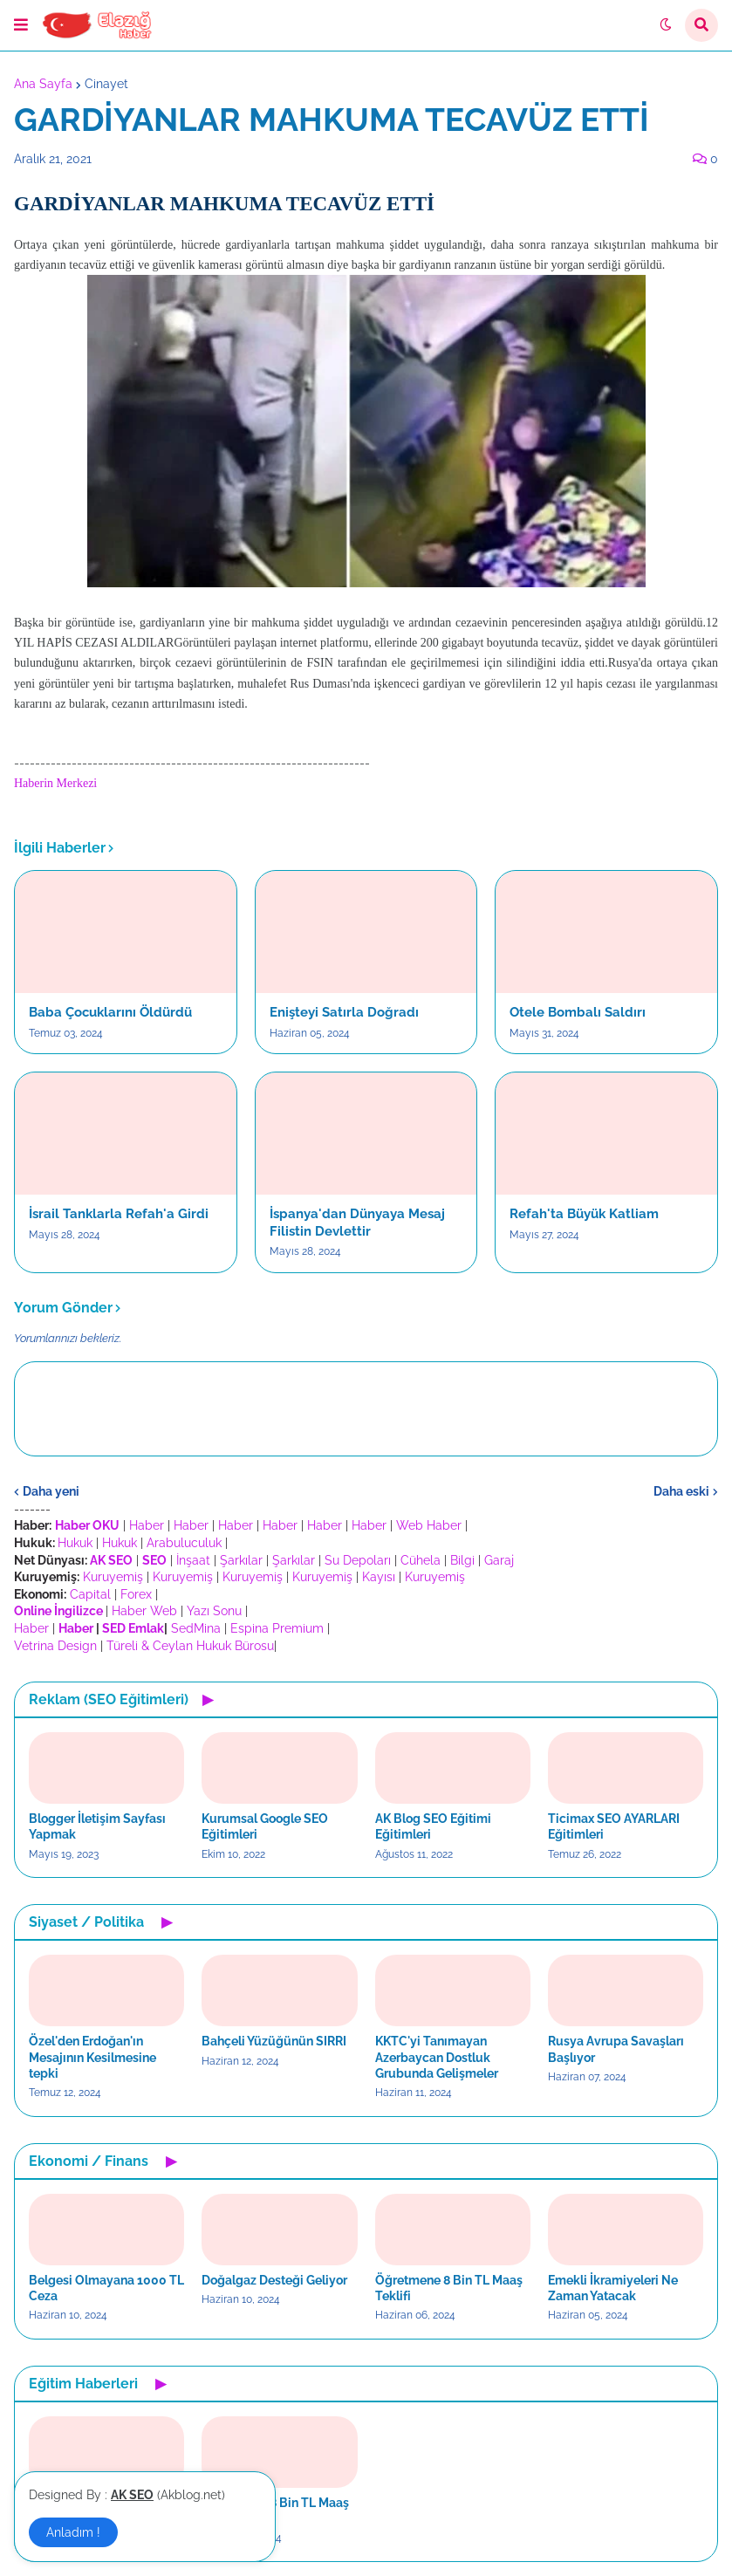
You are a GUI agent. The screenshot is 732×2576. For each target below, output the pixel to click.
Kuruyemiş (113, 1577)
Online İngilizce (58, 1611)
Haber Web (144, 1611)
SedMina (196, 1628)
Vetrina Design (55, 1646)
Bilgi (462, 1560)
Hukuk (75, 1543)
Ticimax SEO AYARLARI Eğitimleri (614, 1826)
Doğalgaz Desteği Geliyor (274, 2280)
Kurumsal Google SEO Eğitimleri (265, 1826)
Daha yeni (51, 1491)
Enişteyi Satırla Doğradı (344, 1012)
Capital (90, 1594)
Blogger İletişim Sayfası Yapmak (97, 1826)
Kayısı (378, 1577)
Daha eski (681, 1491)
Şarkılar (241, 1560)
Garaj (499, 1560)
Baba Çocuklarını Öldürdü (110, 1012)
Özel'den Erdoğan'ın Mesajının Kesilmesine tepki (92, 2056)
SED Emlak (133, 1628)
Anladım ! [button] (73, 2532)
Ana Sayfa (43, 84)
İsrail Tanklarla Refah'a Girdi (119, 1214)
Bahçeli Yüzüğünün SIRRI (274, 2041)
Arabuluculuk (184, 1543)
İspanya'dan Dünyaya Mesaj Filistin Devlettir (357, 1222)
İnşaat (193, 1560)
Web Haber (429, 1525)
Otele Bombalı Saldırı (578, 1012)
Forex (136, 1594)
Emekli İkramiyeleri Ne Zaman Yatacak (613, 2288)
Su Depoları (358, 1560)
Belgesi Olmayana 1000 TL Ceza (106, 2288)
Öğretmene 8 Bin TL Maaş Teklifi (449, 2288)
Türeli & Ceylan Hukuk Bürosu (190, 1646)
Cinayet (106, 84)
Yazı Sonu (214, 1611)
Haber (146, 1525)
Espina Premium (277, 1628)
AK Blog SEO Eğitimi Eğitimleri (433, 1826)
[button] (21, 25)
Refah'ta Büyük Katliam (584, 1214)
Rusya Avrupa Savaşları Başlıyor (616, 2049)
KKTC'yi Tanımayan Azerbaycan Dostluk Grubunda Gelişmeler (436, 2056)
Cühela (420, 1560)
